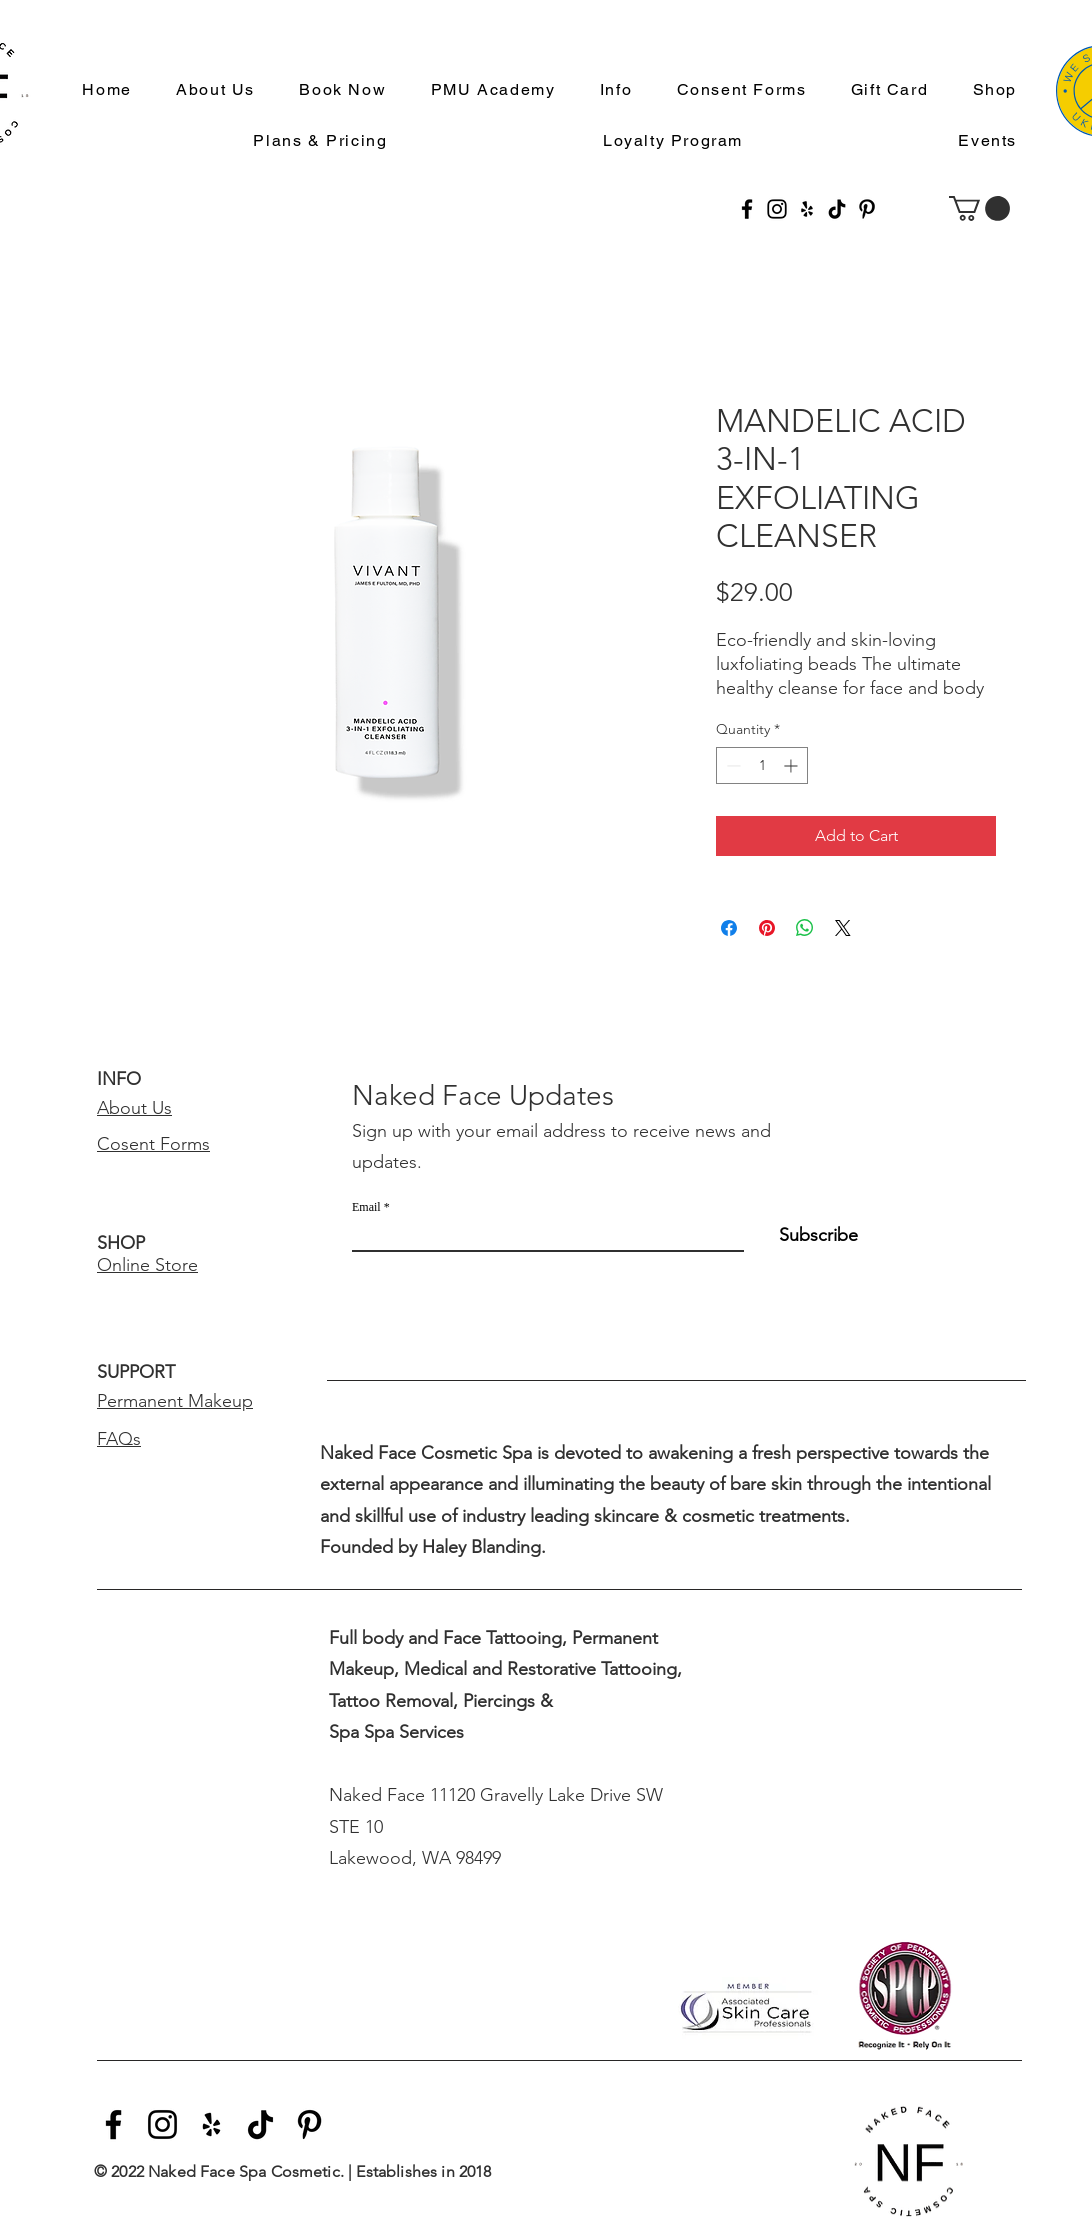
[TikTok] (837, 209)
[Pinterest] (867, 209)
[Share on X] (843, 928)
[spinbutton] (762, 765)
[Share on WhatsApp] (805, 928)
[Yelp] (807, 209)
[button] (607, 90)
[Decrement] (731, 765)
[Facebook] (747, 209)
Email (366, 1207)
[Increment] (792, 765)
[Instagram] (777, 209)
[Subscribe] (807, 1236)
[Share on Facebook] (729, 928)
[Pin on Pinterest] (767, 928)
